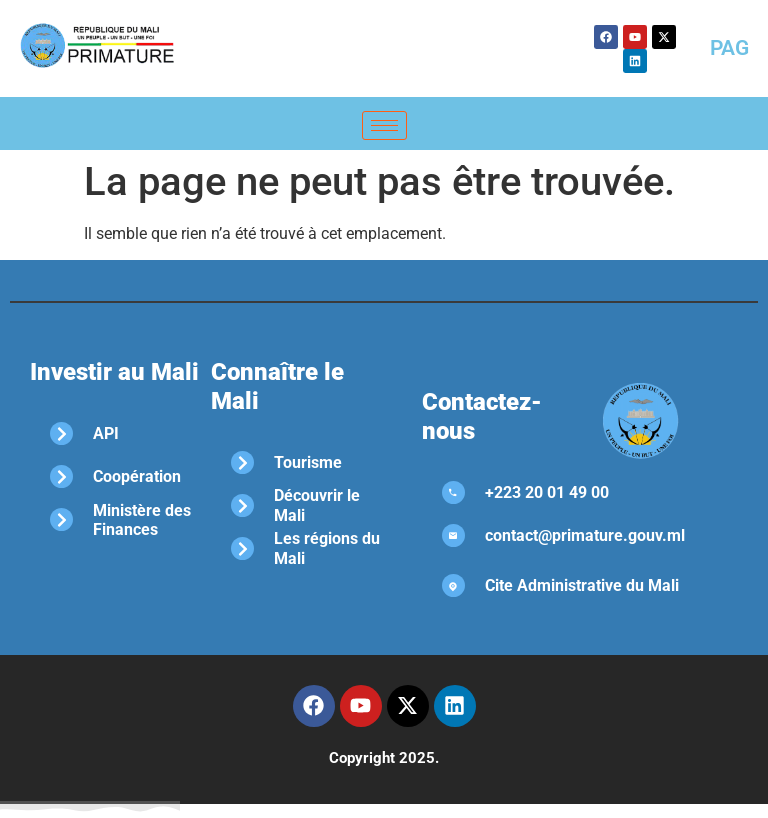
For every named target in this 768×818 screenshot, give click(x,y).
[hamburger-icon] (384, 125)
